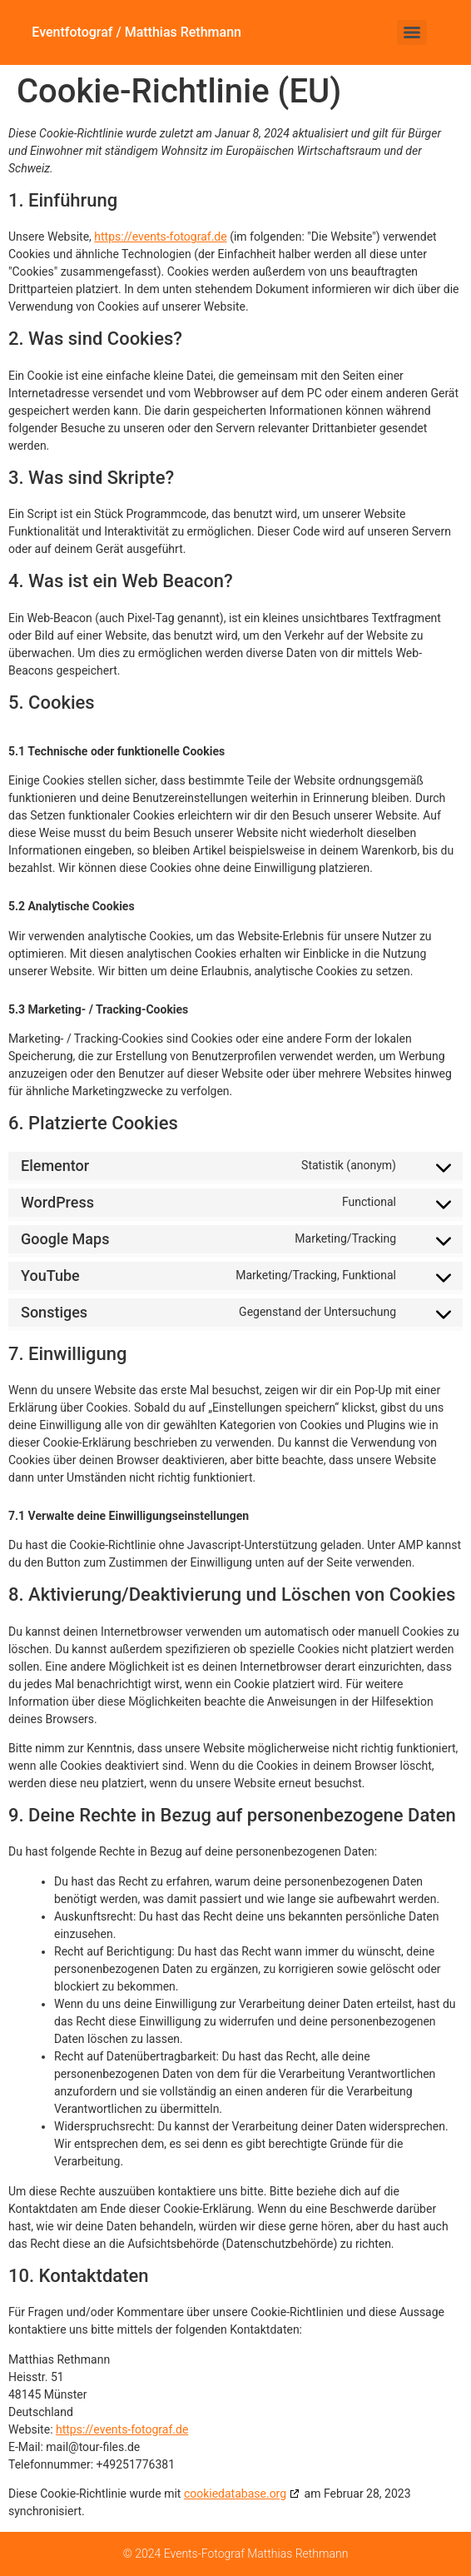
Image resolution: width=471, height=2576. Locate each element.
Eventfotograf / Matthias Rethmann (136, 32)
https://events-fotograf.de (160, 236)
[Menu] (412, 32)
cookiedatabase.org (235, 2493)
